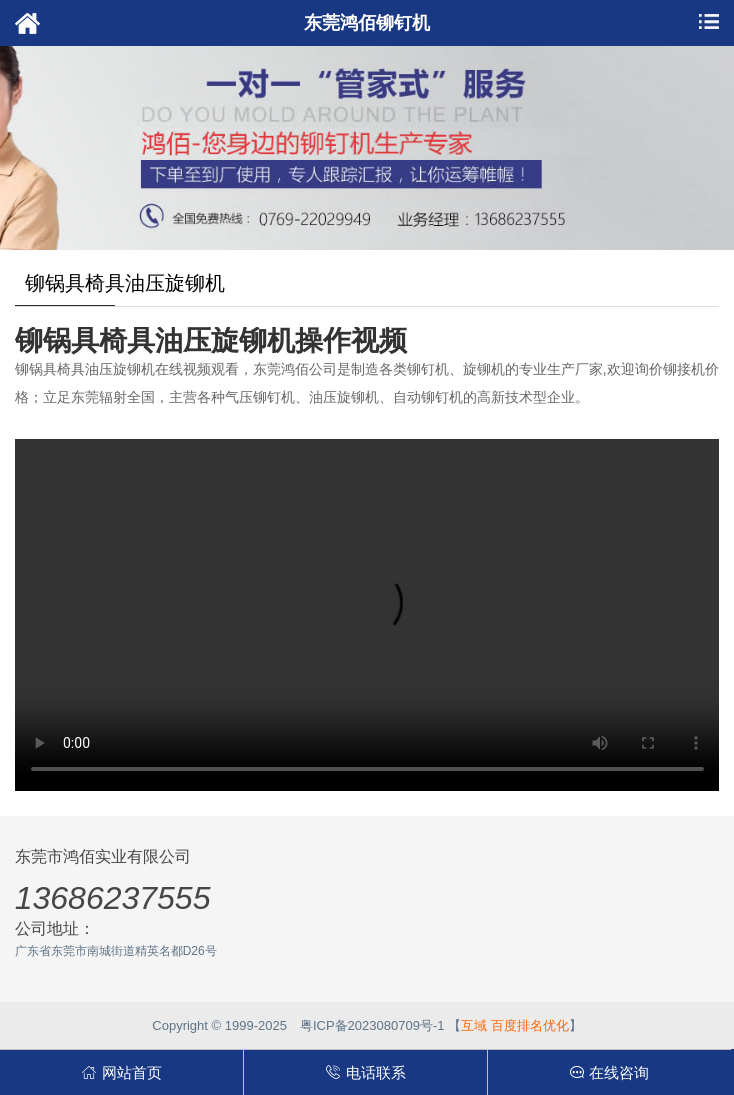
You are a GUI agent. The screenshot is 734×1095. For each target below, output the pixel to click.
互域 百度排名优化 (515, 1025)
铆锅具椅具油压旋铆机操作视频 (211, 340)
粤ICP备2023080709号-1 (372, 1025)
